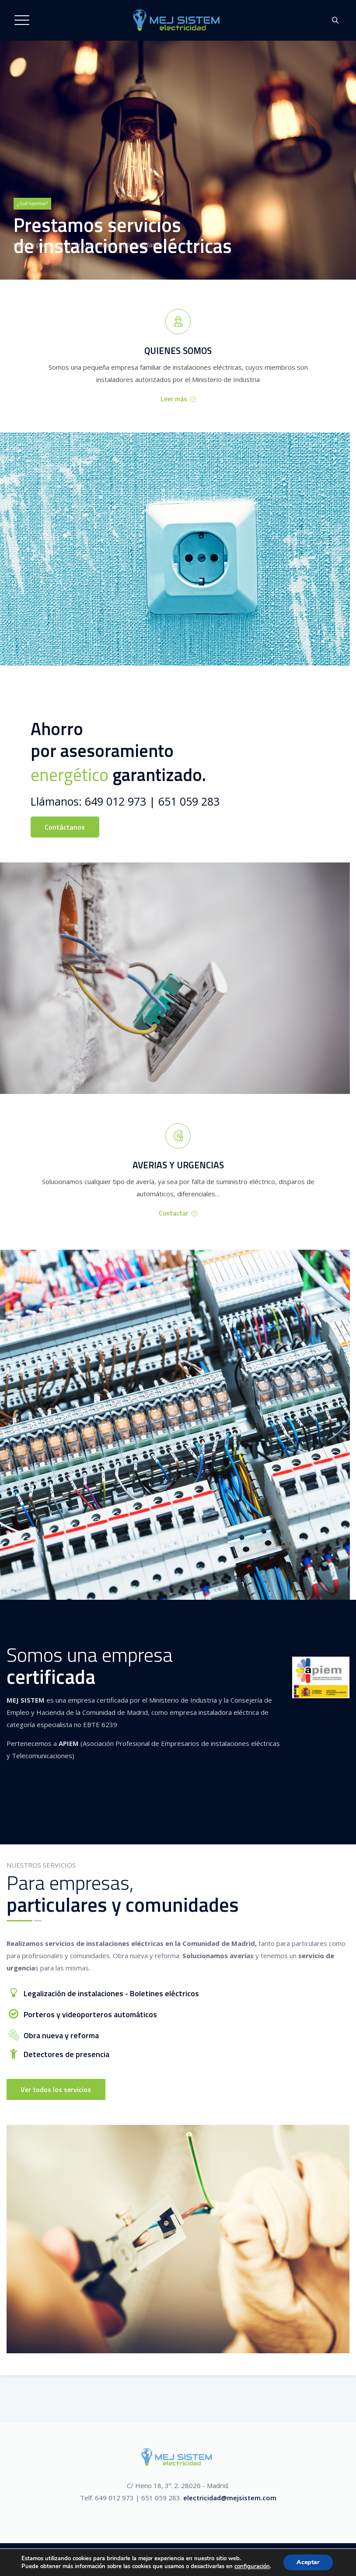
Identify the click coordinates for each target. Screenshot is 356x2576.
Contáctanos (65, 827)
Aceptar (308, 2562)
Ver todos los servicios (56, 2089)
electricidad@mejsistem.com (229, 2497)
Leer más (178, 399)
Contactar (178, 1213)
